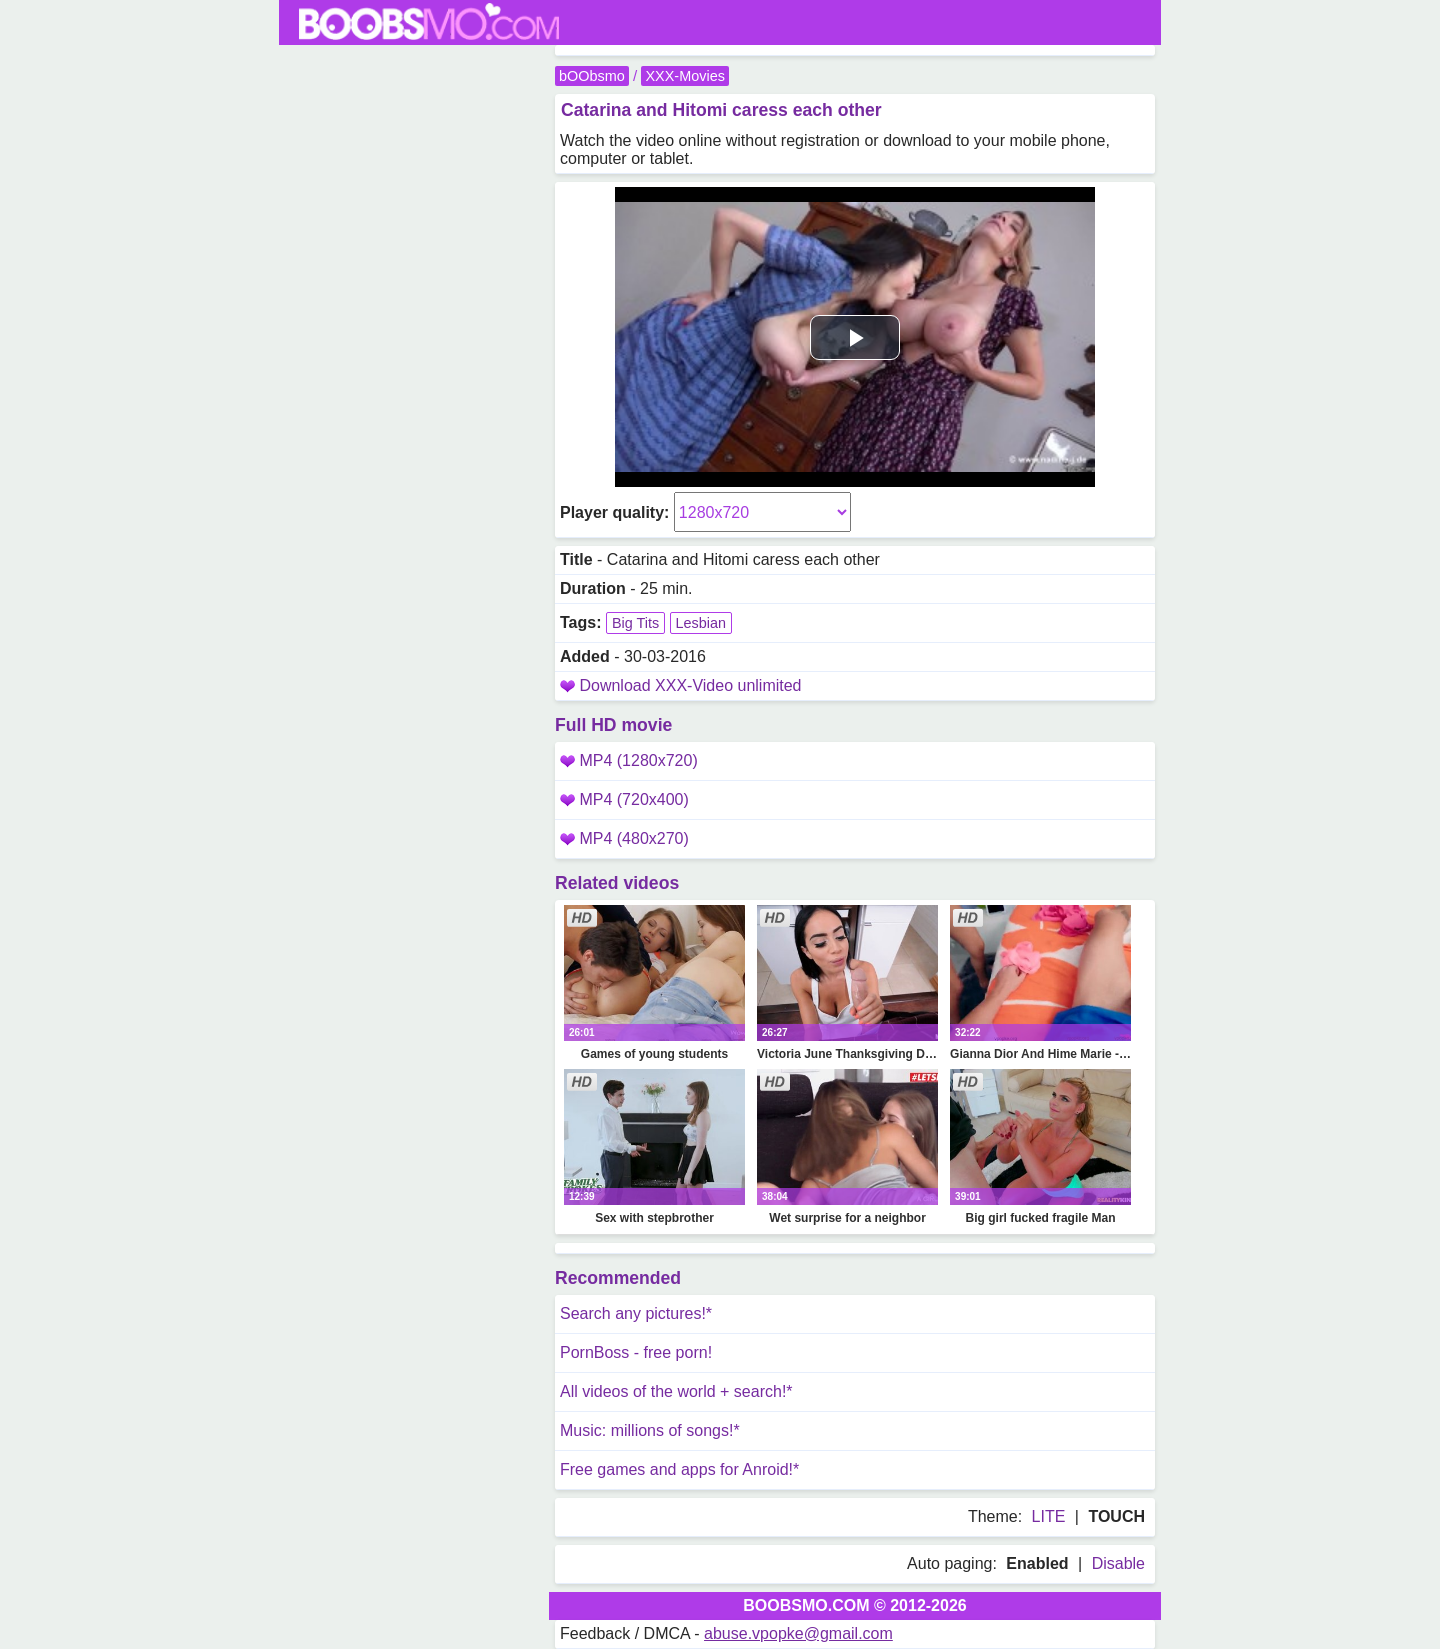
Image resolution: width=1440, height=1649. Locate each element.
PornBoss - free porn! (636, 1352)
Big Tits (635, 623)
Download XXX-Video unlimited (690, 685)
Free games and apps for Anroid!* (679, 1469)
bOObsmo (592, 76)
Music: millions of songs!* (650, 1430)
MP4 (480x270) (624, 838)
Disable (1118, 1563)
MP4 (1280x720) (629, 760)
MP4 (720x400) (624, 799)
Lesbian (701, 623)
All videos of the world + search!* (676, 1391)
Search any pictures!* (636, 1313)
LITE (1049, 1516)
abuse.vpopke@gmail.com (798, 1633)
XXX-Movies (684, 76)
